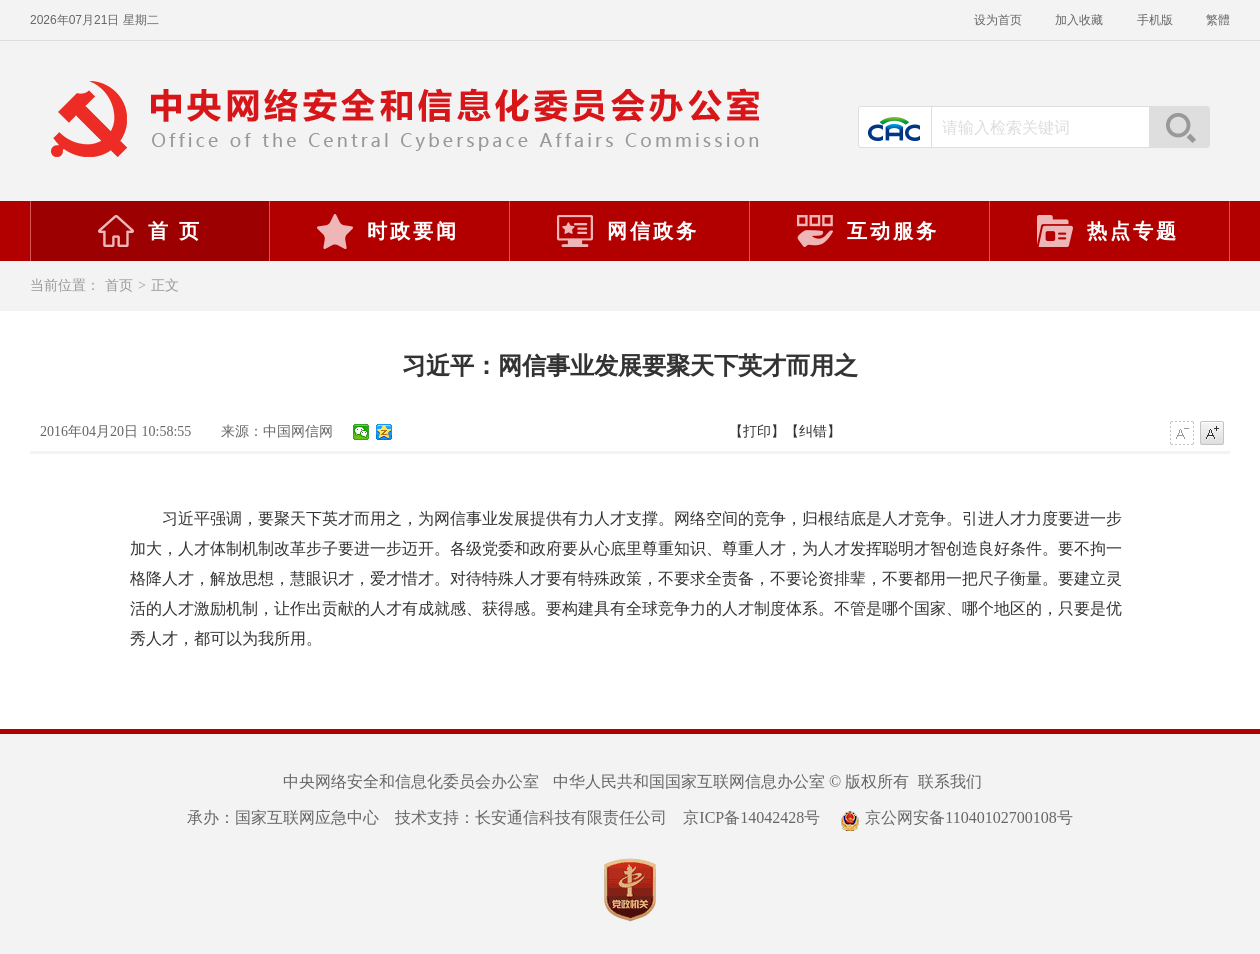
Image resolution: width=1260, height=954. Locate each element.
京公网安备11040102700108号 (956, 817)
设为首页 (999, 20)
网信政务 (627, 231)
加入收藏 (1080, 20)
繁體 (1218, 20)
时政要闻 (387, 231)
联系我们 (950, 781)
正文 (165, 285)
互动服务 (867, 231)
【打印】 (757, 431)
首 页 (149, 231)
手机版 (1156, 20)
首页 (119, 285)
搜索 (1179, 127)
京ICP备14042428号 (751, 817)
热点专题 (1107, 231)
